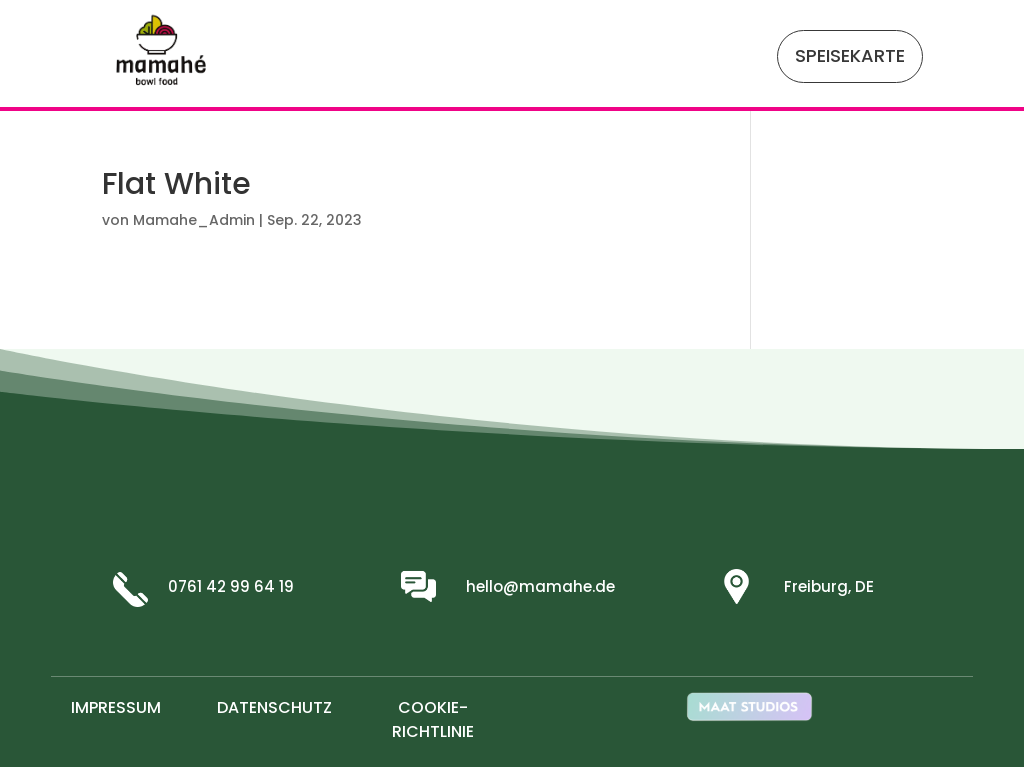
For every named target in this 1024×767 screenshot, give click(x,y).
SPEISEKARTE (850, 55)
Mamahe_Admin (194, 220)
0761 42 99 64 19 (231, 586)
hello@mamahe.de (540, 586)
